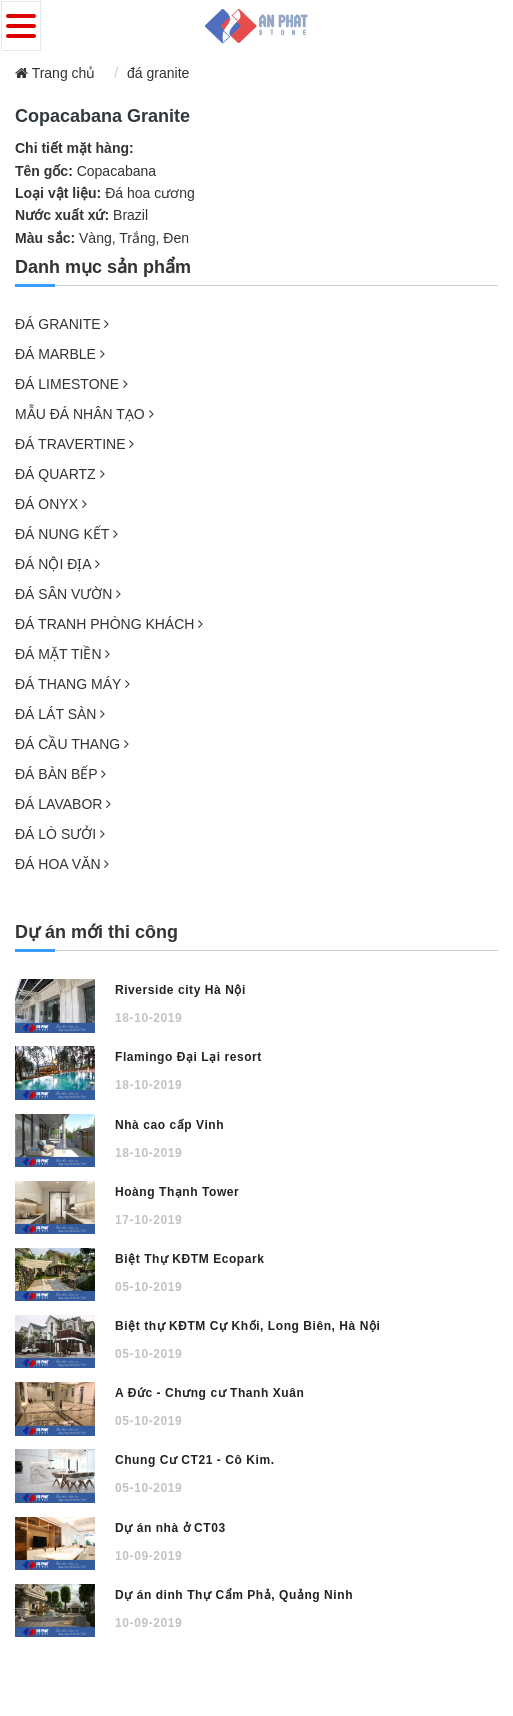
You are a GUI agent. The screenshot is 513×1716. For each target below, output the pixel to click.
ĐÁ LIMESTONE (71, 384)
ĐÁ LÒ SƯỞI (60, 834)
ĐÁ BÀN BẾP (60, 774)
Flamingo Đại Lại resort (188, 1057)
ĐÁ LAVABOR (63, 804)
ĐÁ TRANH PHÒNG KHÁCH (109, 624)
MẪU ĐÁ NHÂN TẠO (84, 414)
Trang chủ (55, 73)
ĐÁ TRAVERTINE (74, 444)
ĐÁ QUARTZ (60, 474)
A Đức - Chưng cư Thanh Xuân (209, 1393)
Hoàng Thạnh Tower (177, 1192)
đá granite (158, 73)
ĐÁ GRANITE (62, 324)
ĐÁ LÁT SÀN (60, 714)
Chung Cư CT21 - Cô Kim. (195, 1460)
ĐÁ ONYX (51, 504)
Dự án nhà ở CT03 (170, 1528)
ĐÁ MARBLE (60, 354)
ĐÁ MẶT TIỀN (62, 654)
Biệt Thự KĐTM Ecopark (189, 1259)
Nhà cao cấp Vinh (169, 1125)
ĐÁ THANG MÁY (72, 684)
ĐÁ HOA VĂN (62, 864)
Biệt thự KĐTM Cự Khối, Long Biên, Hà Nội (247, 1326)
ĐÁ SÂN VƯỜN (68, 594)
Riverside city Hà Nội (180, 990)
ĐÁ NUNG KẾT (66, 534)
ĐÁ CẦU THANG (72, 744)
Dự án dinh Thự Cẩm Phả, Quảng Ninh (234, 1595)
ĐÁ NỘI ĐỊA (57, 564)
